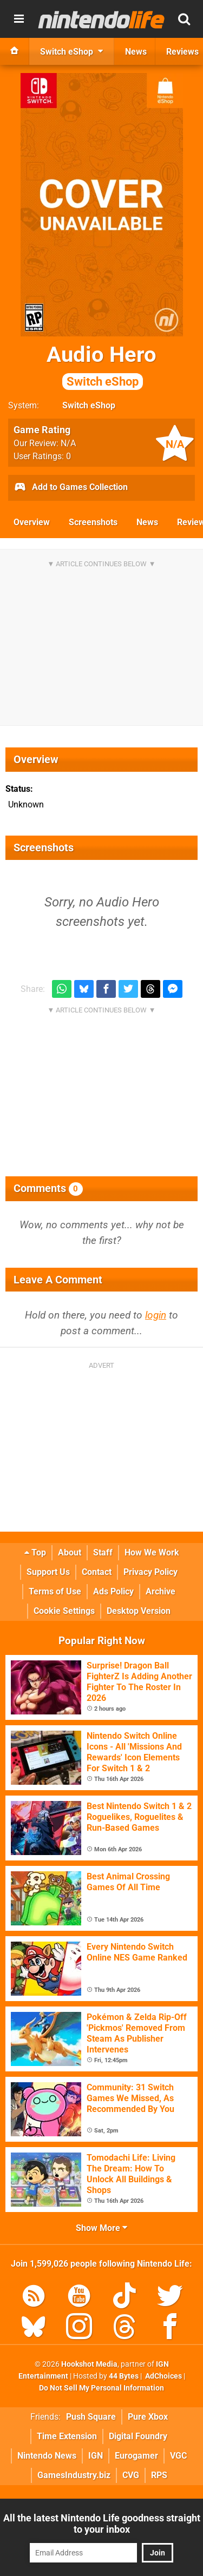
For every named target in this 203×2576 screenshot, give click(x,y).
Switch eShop (88, 405)
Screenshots (93, 522)
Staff (103, 1552)
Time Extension (67, 2436)
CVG (130, 2475)
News (147, 522)
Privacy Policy (150, 1572)
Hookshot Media (89, 2364)
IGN (95, 2456)
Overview (32, 522)
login (155, 1315)
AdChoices (162, 2376)
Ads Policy (113, 1591)
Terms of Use (55, 1591)
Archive (160, 1591)
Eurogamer (136, 2456)
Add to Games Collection (71, 487)
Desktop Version (139, 1611)
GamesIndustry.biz (73, 2475)
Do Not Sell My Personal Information (101, 2388)
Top (35, 1552)
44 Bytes (124, 2376)
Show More (101, 2228)
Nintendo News (46, 2456)
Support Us (48, 1572)
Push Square (91, 2417)
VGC (178, 2456)
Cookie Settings (64, 1611)
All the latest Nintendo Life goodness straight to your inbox (101, 2523)
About (69, 1552)
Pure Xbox (148, 2417)
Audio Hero (101, 366)
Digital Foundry (138, 2436)
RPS (159, 2475)
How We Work (152, 1552)
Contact (97, 1572)
